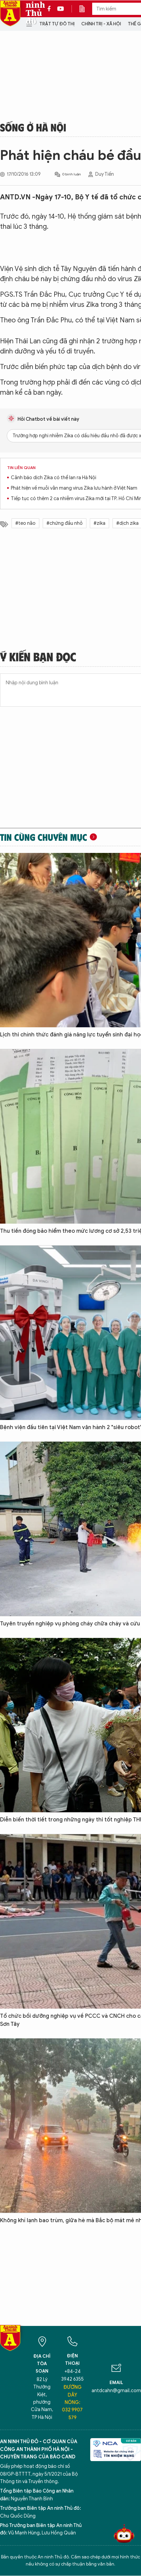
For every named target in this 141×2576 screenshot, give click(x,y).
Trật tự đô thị (57, 24)
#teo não (25, 523)
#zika (99, 523)
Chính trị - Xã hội (101, 24)
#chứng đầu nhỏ (64, 523)
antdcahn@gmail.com (116, 2391)
